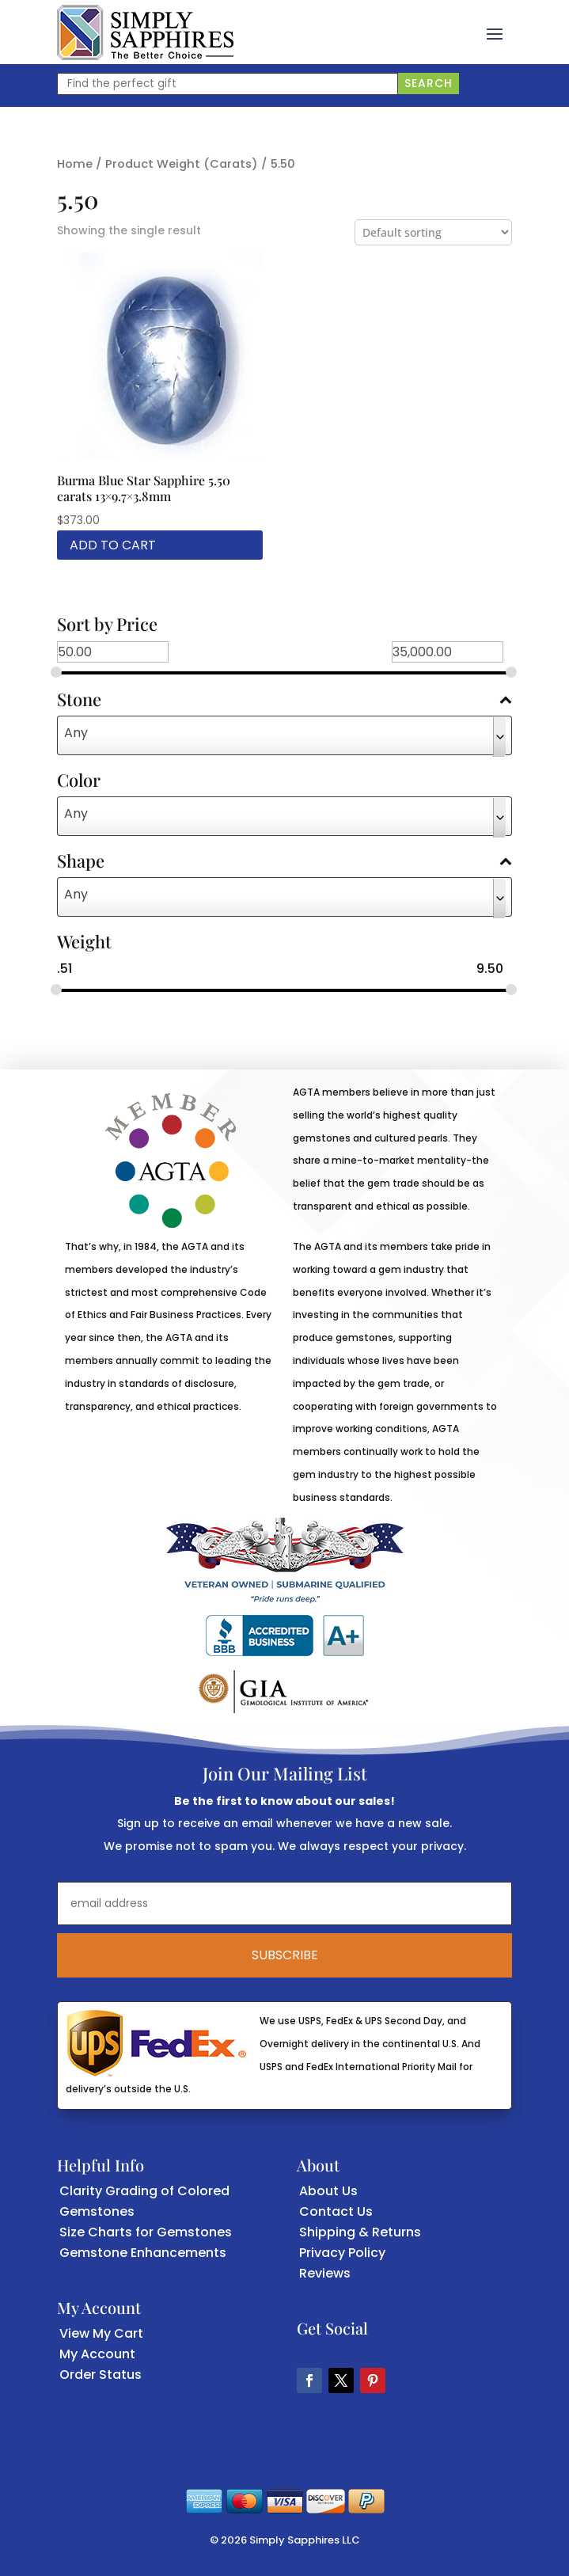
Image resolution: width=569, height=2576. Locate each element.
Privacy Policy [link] (342, 2253)
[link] (145, 32)
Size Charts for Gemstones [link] (145, 2232)
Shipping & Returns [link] (360, 2232)
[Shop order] (433, 232)
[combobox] (284, 735)
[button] (494, 32)
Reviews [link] (325, 2273)
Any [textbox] (76, 733)
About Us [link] (328, 2191)
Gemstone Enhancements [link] (142, 2253)
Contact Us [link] (336, 2211)
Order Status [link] (100, 2374)
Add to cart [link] (113, 545)
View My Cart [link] (101, 2333)
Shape (284, 862)
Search (428, 83)
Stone (284, 700)
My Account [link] (97, 2354)
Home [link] (75, 164)
